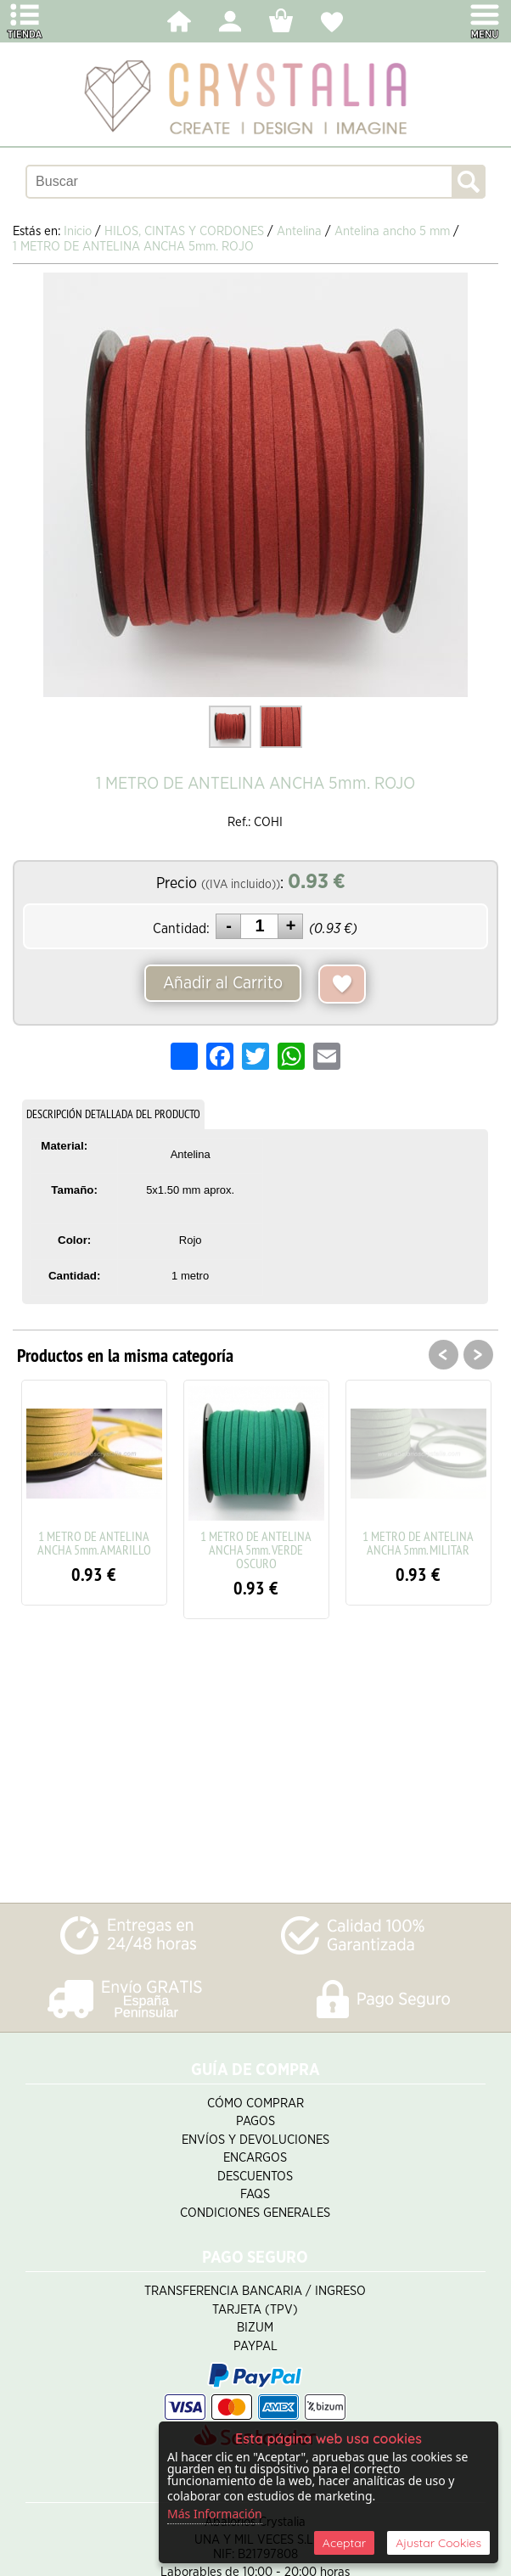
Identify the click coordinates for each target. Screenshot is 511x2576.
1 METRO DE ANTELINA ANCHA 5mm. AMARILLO (94, 1542)
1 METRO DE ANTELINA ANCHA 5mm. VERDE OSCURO (256, 1549)
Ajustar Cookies (438, 2543)
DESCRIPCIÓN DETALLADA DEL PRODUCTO (113, 1114)
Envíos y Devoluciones (255, 2140)
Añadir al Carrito (223, 983)
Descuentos (255, 2176)
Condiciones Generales (255, 2213)
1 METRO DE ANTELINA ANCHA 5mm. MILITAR (418, 1542)
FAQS (255, 2194)
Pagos (255, 2121)
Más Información (214, 2514)
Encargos (255, 2157)
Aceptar (344, 2543)
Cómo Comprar (255, 2103)
